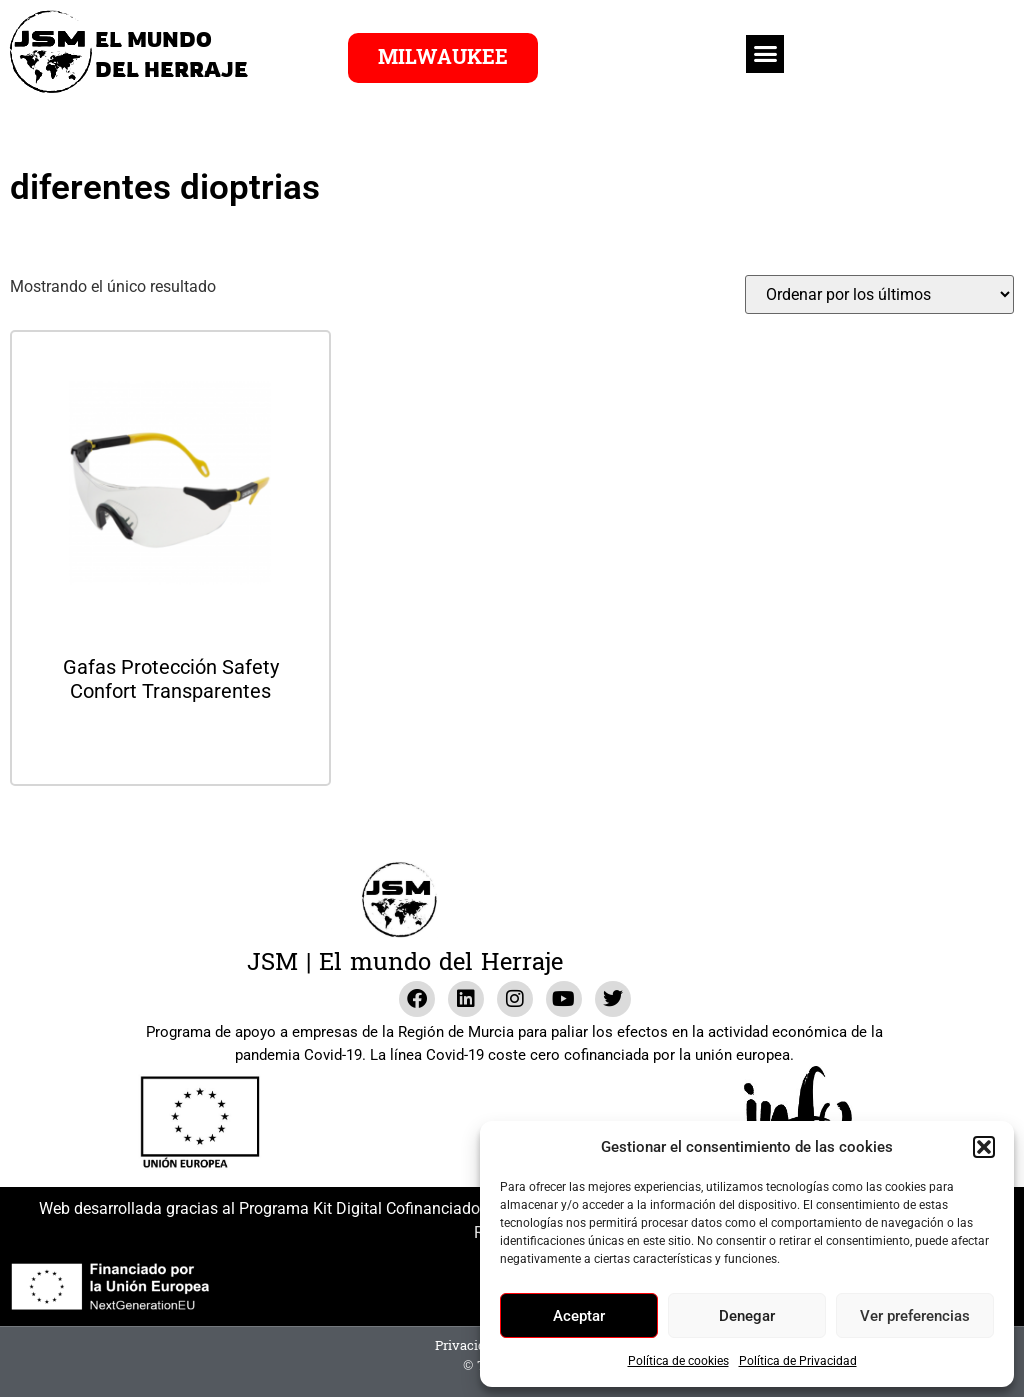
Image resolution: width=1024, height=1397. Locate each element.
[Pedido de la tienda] (879, 294)
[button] (984, 1147)
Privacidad (468, 1346)
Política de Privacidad (798, 1361)
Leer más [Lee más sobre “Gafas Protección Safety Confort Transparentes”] (171, 744)
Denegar (747, 1316)
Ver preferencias (915, 1316)
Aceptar (579, 1316)
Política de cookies (678, 1361)
